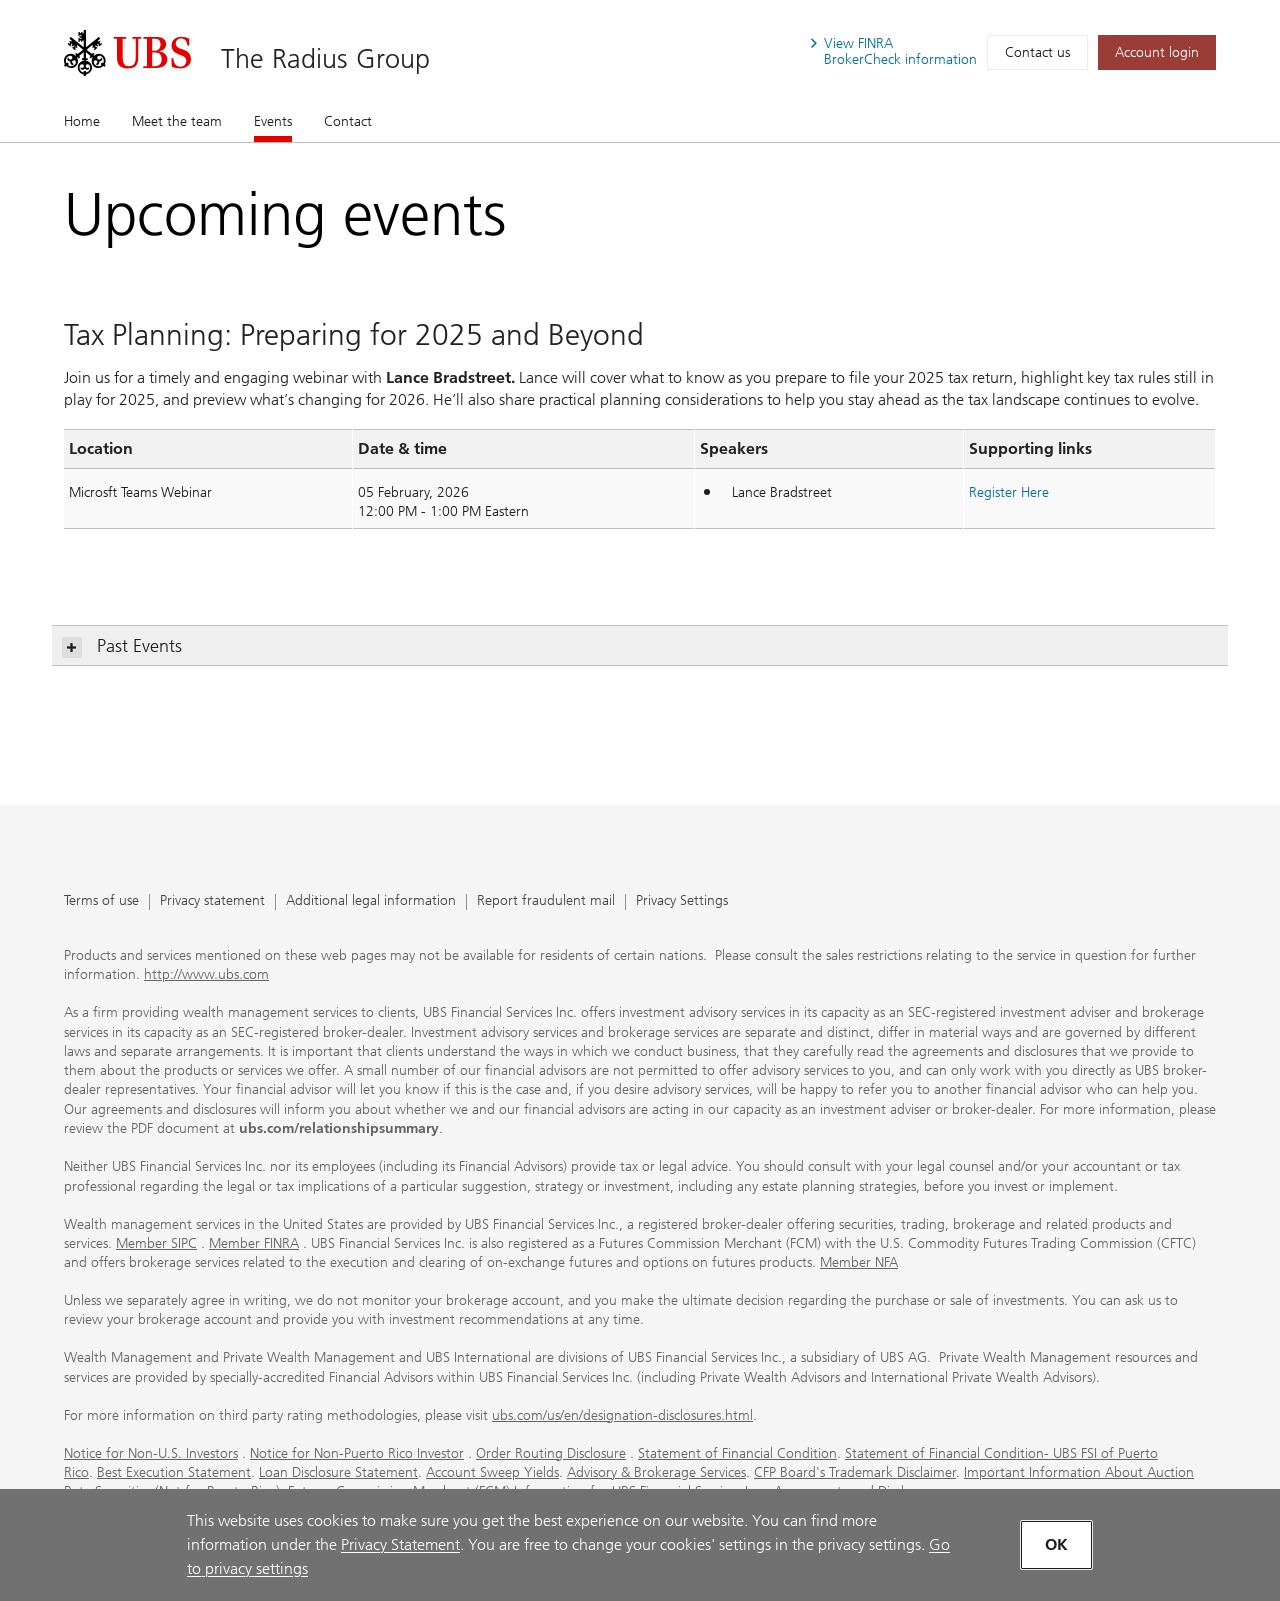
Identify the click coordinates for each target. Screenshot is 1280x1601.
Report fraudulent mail (546, 901)
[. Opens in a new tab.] (127, 53)
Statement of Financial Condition (737, 1453)
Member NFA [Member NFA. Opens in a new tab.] (859, 1262)
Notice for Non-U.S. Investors (151, 1453)
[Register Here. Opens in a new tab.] (1009, 492)
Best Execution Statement (174, 1472)
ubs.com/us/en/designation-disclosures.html (622, 1415)
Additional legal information (371, 901)
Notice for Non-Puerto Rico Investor (357, 1453)
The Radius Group (325, 58)
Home (82, 121)
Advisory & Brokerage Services (656, 1472)
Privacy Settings (682, 901)
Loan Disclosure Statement (338, 1472)
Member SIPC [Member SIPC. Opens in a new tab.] (156, 1243)
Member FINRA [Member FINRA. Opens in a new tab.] (254, 1243)
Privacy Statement (400, 1544)
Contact (348, 121)
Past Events (122, 646)
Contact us (1037, 52)
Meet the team (177, 121)
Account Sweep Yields (492, 1472)
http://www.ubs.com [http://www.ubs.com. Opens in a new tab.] (206, 974)
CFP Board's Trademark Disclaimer (855, 1472)
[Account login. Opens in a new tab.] (1157, 52)
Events (273, 121)
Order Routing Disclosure (551, 1453)
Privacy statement (212, 901)
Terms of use (101, 901)
